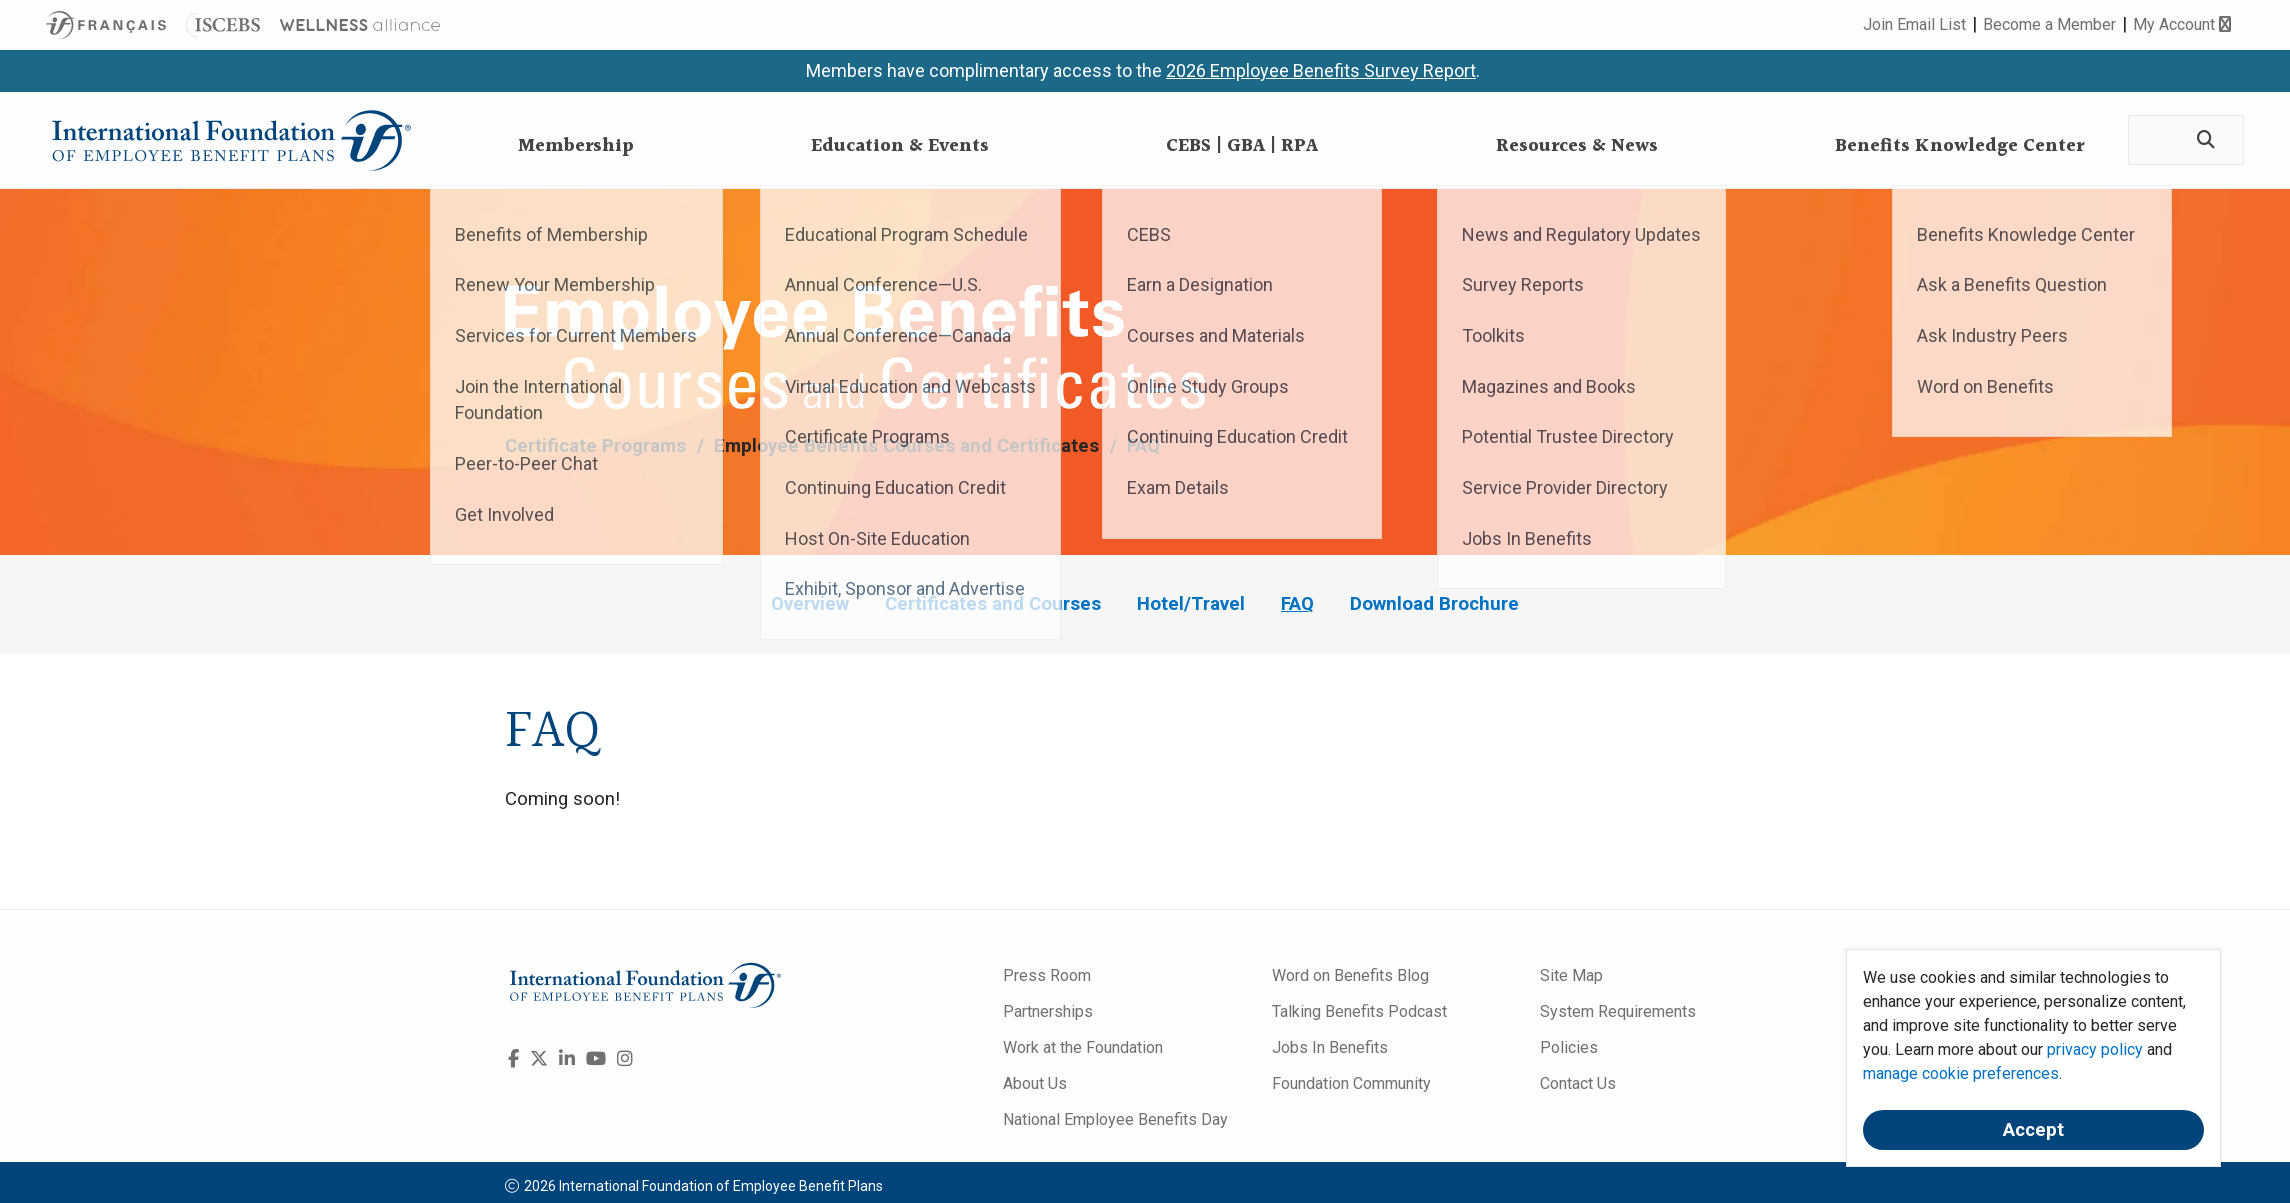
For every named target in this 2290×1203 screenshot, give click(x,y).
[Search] (2204, 140)
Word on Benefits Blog (1350, 975)
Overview (810, 604)
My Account (2182, 24)
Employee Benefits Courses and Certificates (909, 446)
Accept (2033, 1130)
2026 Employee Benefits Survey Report (1321, 70)
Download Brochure (1434, 604)
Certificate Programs (598, 446)
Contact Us (1578, 1083)
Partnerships (1048, 1011)
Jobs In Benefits (1330, 1047)
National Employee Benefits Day (1115, 1119)
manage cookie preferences (1961, 1073)
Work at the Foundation (1083, 1047)
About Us (1035, 1083)
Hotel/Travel (1191, 604)
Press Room (1047, 975)
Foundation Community (1351, 1083)
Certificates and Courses (993, 604)
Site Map (1571, 975)
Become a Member (2049, 24)
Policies (1569, 1047)
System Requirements (1618, 1011)
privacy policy (2095, 1049)
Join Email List (1914, 24)
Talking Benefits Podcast (1359, 1011)
